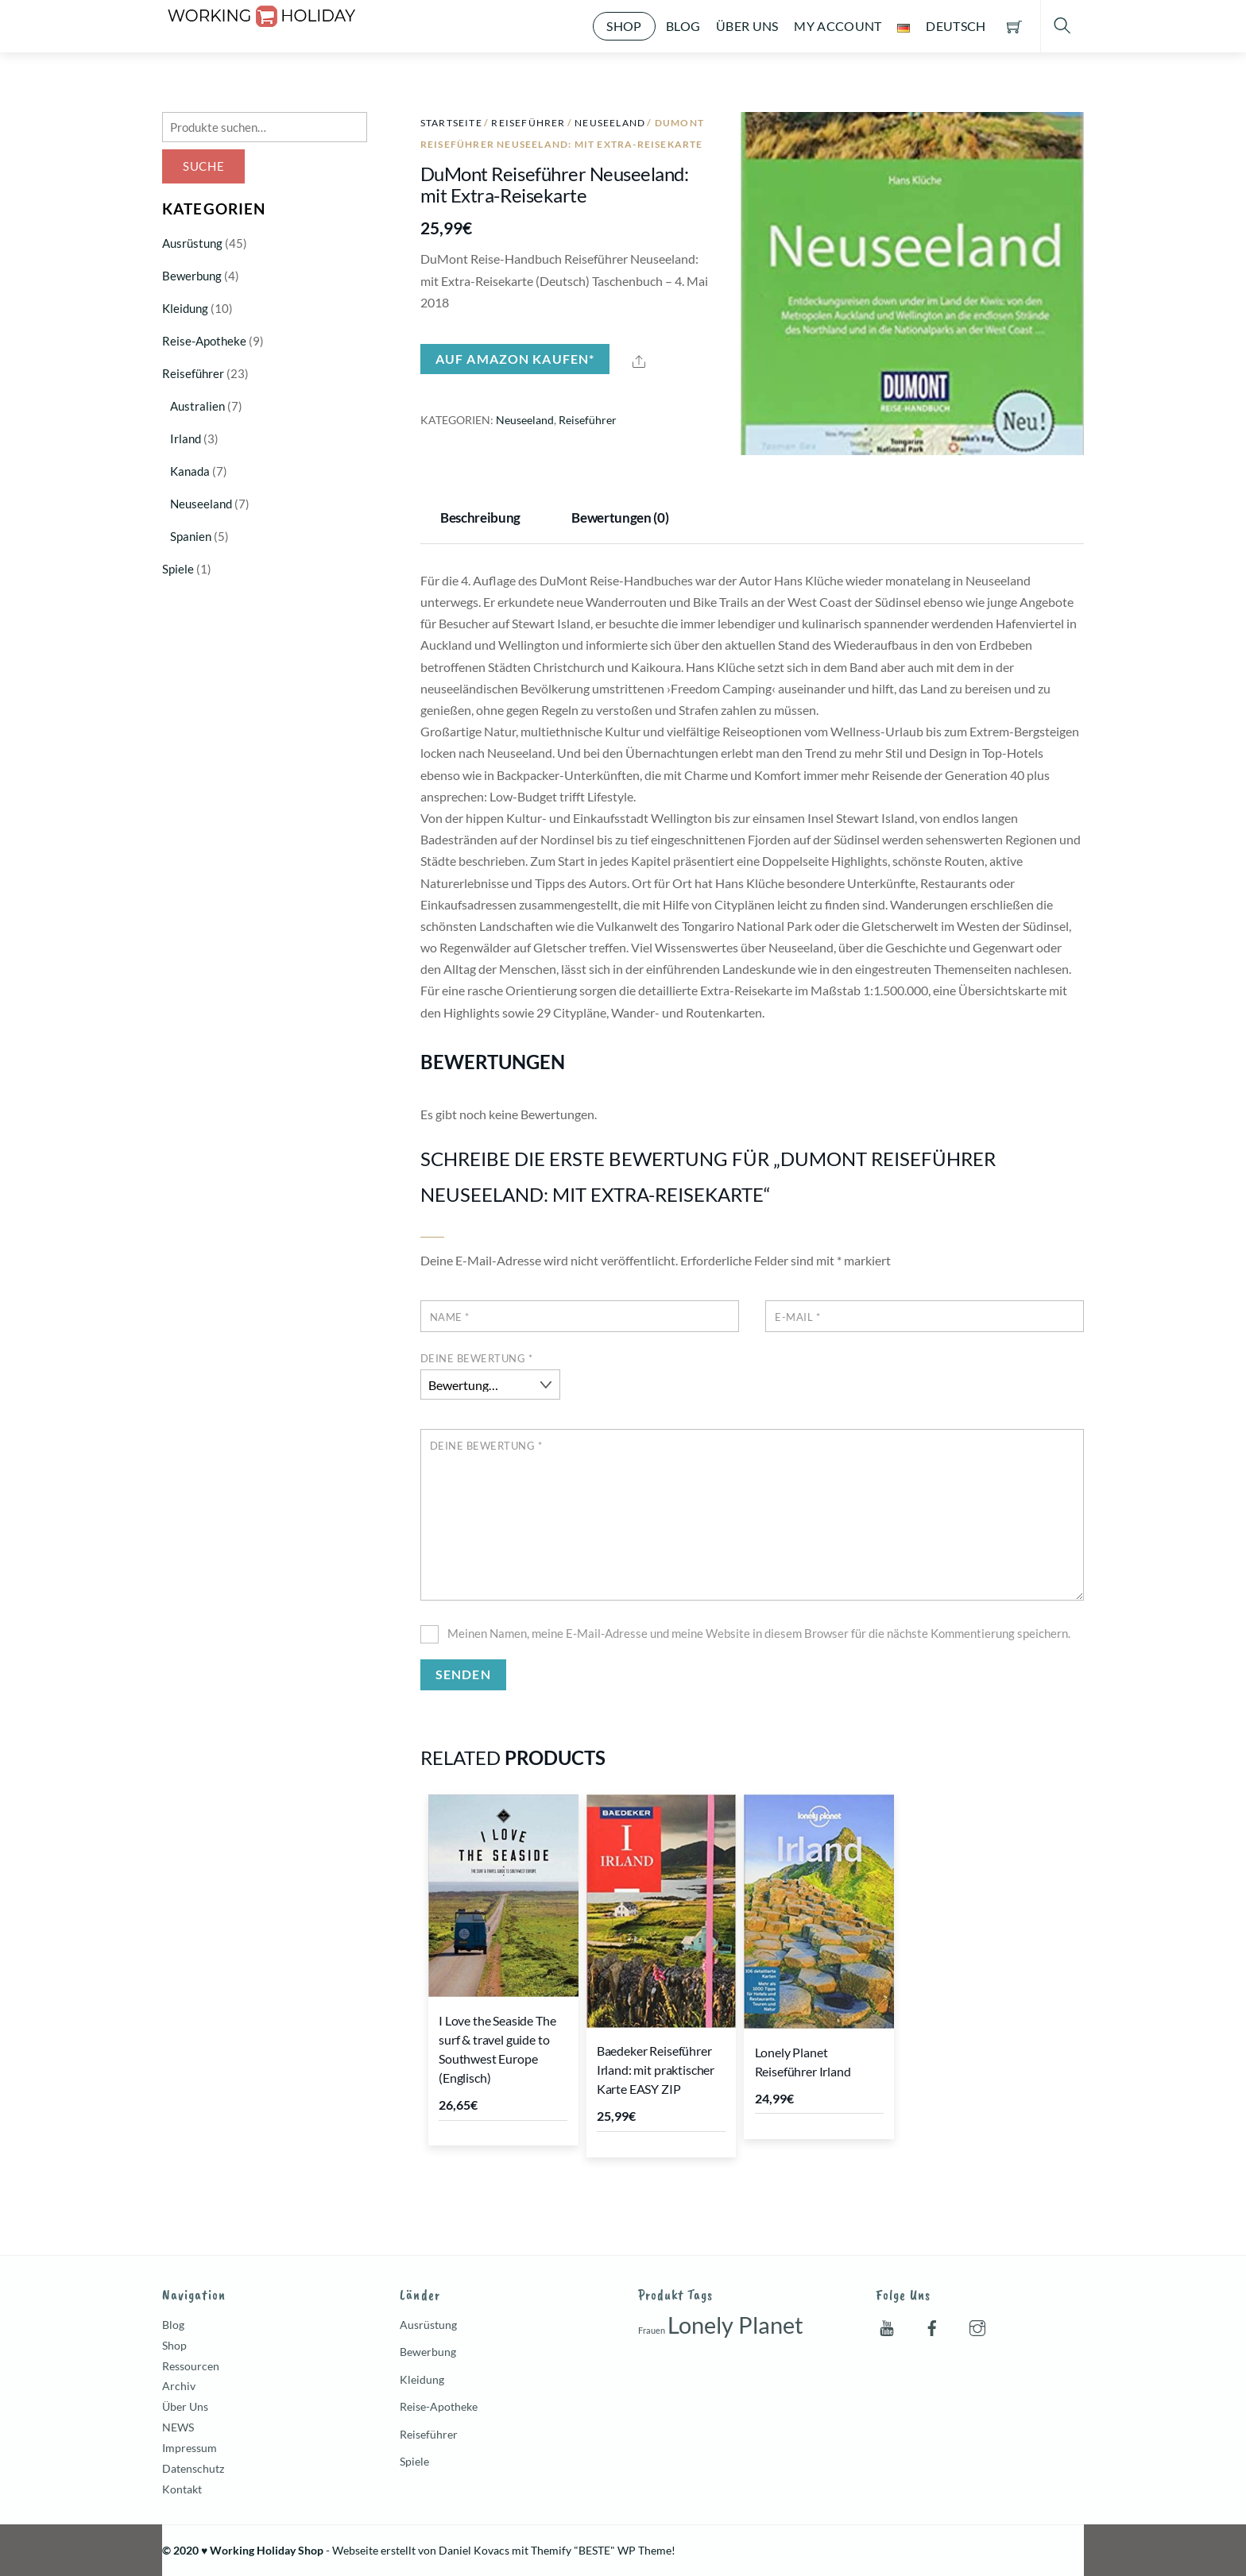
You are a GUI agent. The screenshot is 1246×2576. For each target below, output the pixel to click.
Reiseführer (528, 123)
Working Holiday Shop (266, 2550)
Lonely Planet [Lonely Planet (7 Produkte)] (735, 2324)
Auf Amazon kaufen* (514, 358)
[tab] (484, 519)
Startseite (451, 123)
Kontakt (182, 2489)
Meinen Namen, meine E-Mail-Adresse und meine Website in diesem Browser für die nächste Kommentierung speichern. (758, 1633)
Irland (185, 438)
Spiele (178, 569)
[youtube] (887, 2324)
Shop (623, 25)
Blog (683, 25)
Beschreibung (480, 517)
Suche (204, 166)
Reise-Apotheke (204, 341)
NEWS (178, 2427)
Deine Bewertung (476, 1358)
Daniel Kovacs (474, 2550)
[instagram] (977, 2324)
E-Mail (797, 1317)
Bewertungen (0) (619, 517)
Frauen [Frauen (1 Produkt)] (651, 2330)
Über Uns (747, 25)
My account (837, 25)
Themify (551, 2550)
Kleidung (185, 308)
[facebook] (932, 2324)
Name (450, 1317)
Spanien (190, 536)
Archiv (178, 2386)
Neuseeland (610, 123)
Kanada (190, 471)
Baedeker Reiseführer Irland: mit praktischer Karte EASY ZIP (655, 2069)
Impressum (189, 2447)
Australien (197, 406)
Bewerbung (192, 275)
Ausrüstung (192, 243)
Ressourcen (190, 2366)
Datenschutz (193, 2468)
